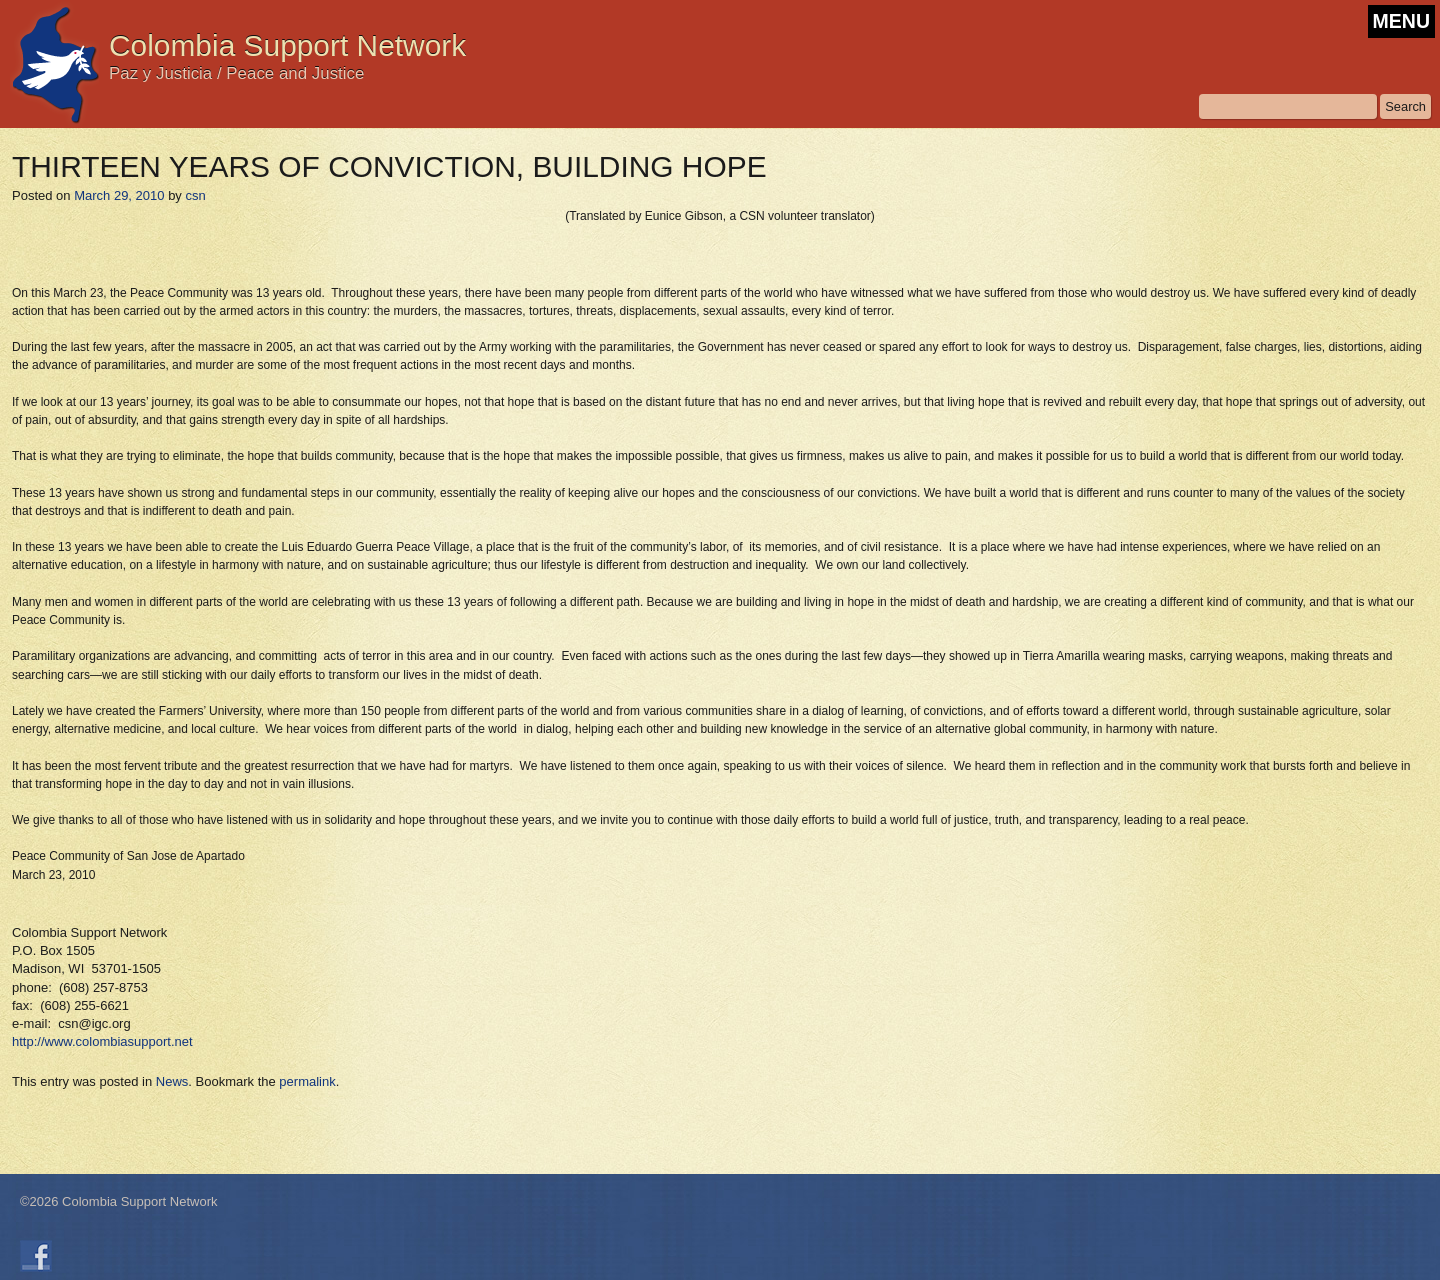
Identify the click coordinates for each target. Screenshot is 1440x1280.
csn (195, 195)
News (172, 1081)
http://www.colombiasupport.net (102, 1041)
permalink (307, 1081)
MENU (1401, 21)
